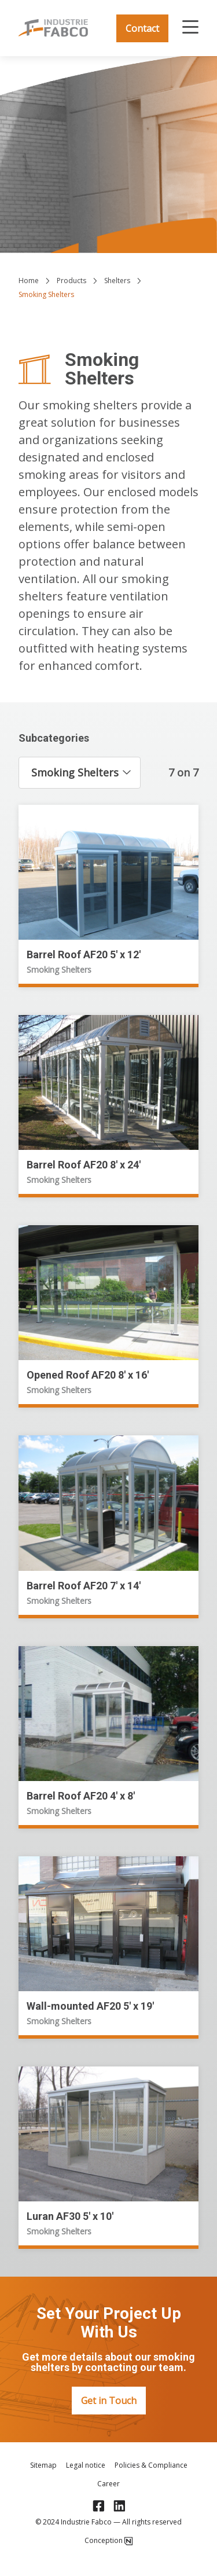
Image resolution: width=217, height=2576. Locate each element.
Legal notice (85, 2465)
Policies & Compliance (151, 2465)
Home (29, 280)
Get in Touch (109, 2400)
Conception (108, 2540)
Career (108, 2484)
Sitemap (43, 2465)
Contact (142, 28)
